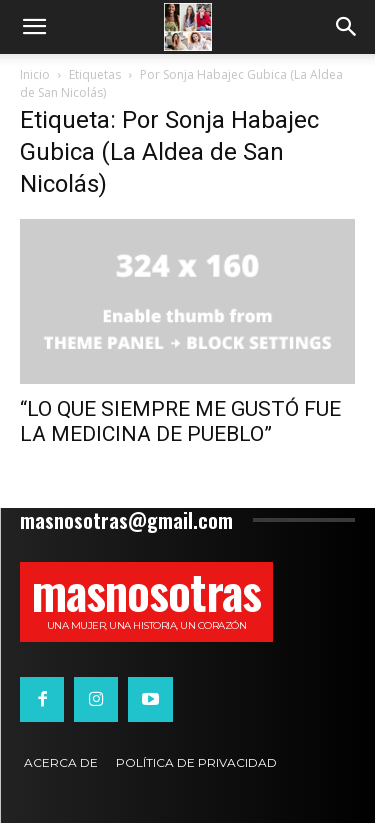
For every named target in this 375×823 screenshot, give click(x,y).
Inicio (35, 74)
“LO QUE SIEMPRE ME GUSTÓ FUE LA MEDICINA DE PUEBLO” (180, 421)
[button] (34, 27)
